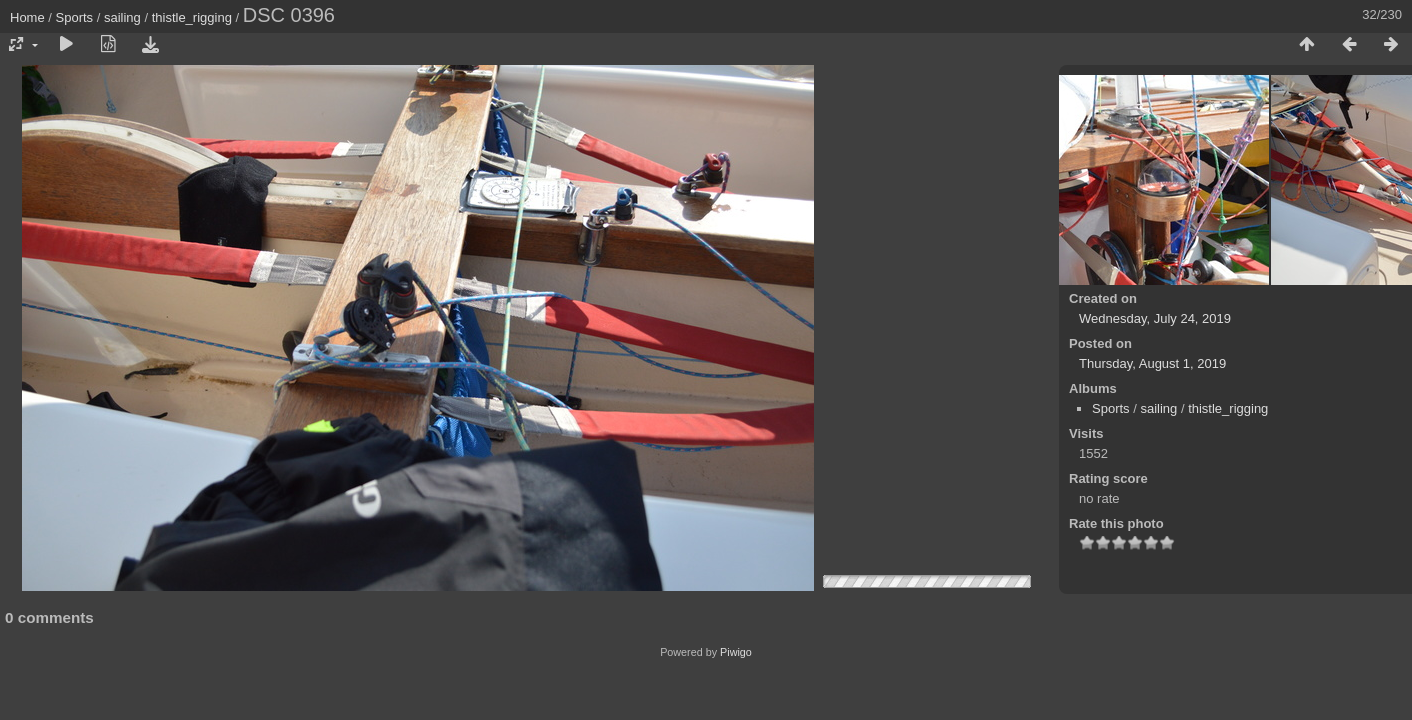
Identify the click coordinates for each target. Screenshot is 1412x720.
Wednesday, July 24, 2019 (1155, 318)
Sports (75, 17)
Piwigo (736, 652)
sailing (122, 17)
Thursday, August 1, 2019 (1152, 363)
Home (27, 17)
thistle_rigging (192, 17)
